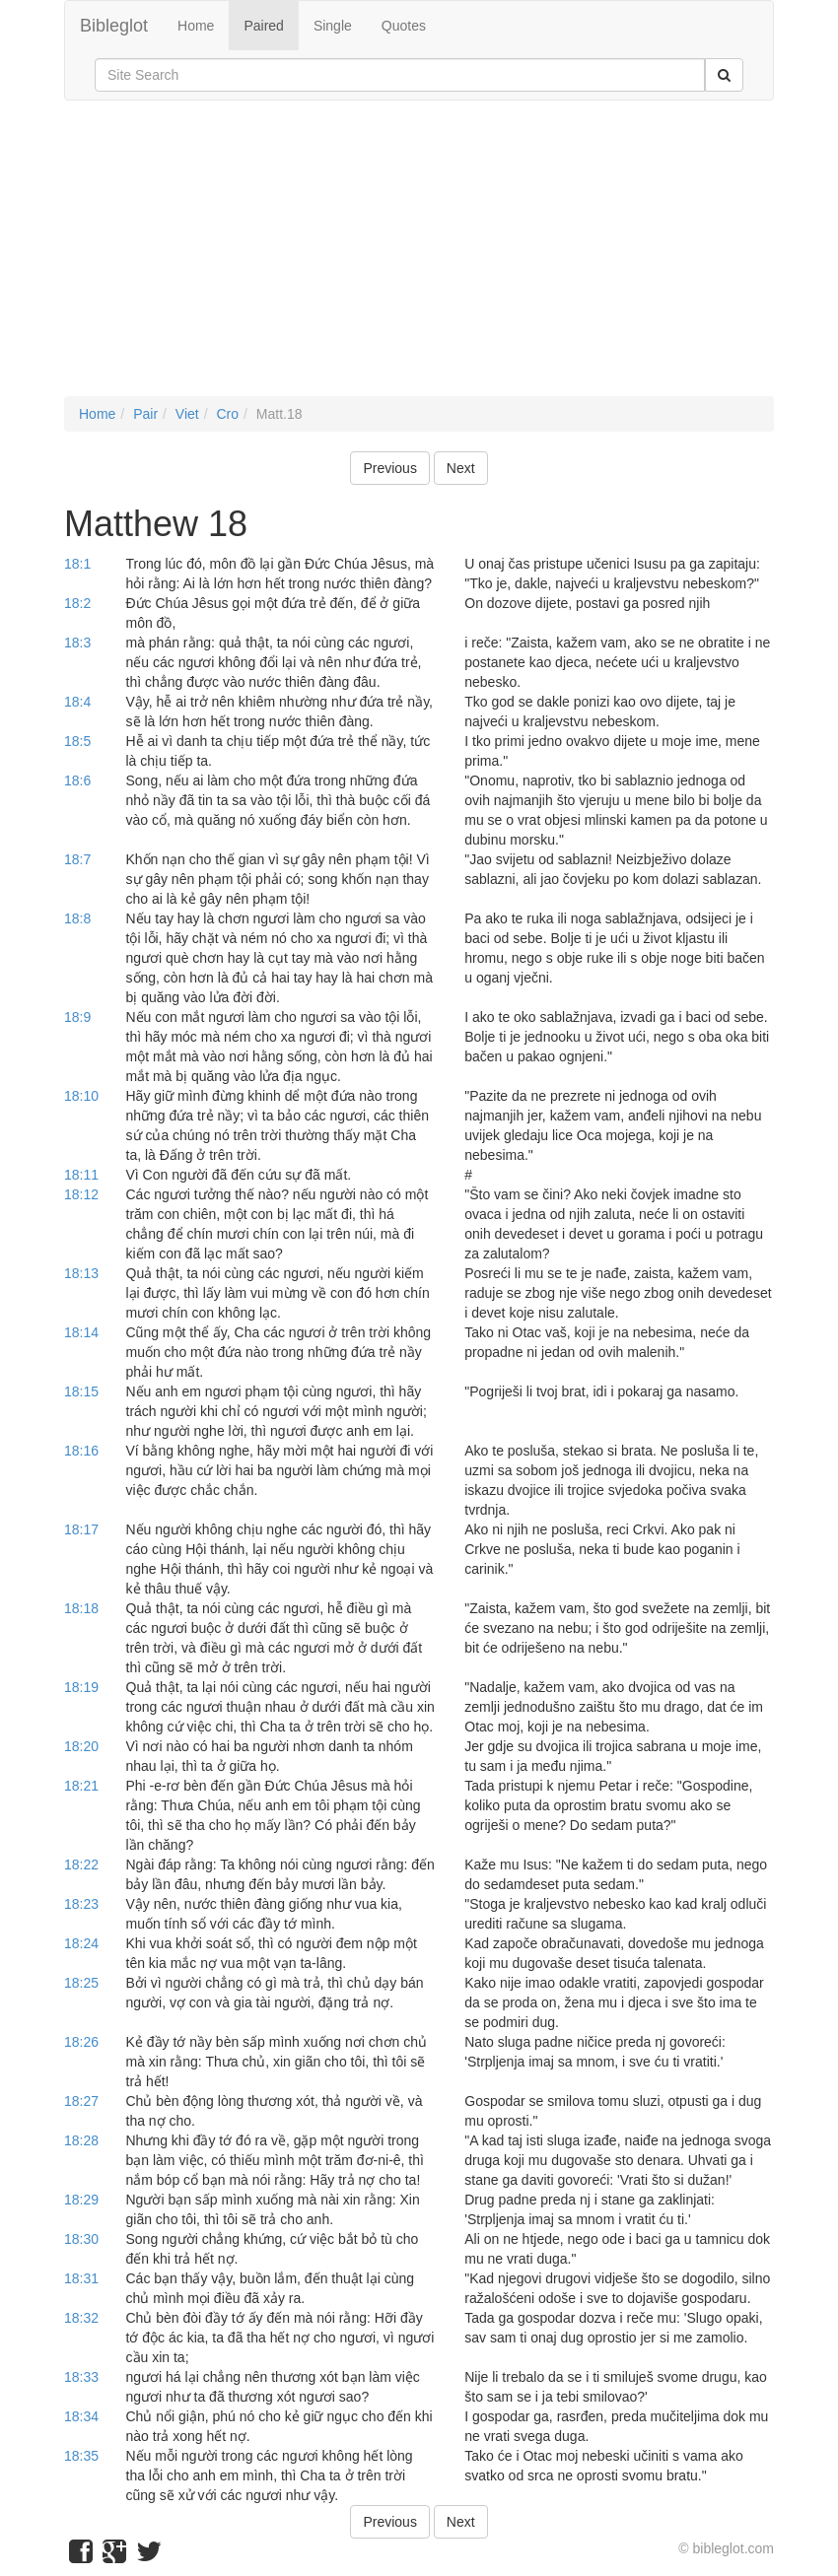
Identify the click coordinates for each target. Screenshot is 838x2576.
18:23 (81, 1904)
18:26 (81, 2042)
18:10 (81, 1096)
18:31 (81, 2278)
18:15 (81, 1391)
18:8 (77, 918)
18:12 (81, 1194)
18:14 (81, 1332)
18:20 (81, 1746)
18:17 (81, 1529)
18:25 (81, 1983)
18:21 (81, 1786)
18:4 (77, 702)
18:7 (77, 859)
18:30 (81, 2239)
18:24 (81, 1943)
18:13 (81, 1273)
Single (333, 26)
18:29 (81, 2199)
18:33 (81, 2377)
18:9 (77, 1017)
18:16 (81, 1450)
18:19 (81, 1687)
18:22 (81, 1864)
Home (195, 26)
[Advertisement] (419, 258)
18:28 (81, 2140)
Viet (187, 414)
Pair (145, 414)
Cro (227, 414)
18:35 (81, 2456)
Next (461, 468)
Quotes (404, 26)
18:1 (77, 564)
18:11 (81, 1175)
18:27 (81, 2101)
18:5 (77, 741)
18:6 (77, 780)
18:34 (81, 2416)
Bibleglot (114, 25)
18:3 (77, 642)
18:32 (81, 2318)
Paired (263, 26)
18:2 (77, 603)
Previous (389, 468)
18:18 (81, 1608)
